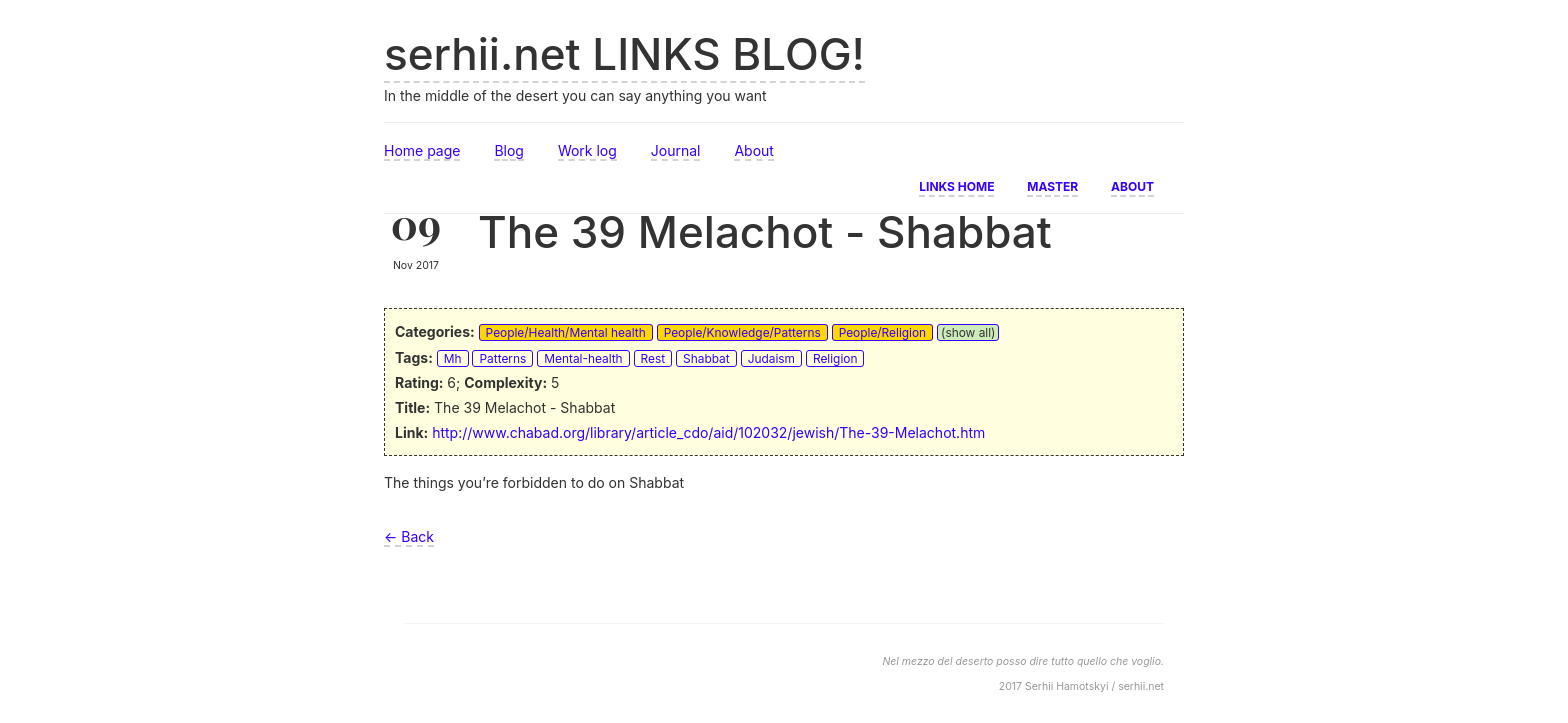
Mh (453, 358)
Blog (509, 150)
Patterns (502, 358)
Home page (422, 150)
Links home (956, 185)
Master (1052, 185)
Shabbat (706, 358)
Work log (587, 150)
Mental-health (583, 358)
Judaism (771, 358)
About (753, 150)
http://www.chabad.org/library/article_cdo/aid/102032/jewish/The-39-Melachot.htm (708, 432)
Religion (835, 358)
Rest (653, 358)
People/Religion (882, 332)
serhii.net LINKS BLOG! (624, 54)
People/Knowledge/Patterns (742, 332)
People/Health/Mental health (566, 332)
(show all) (968, 332)
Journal (676, 150)
